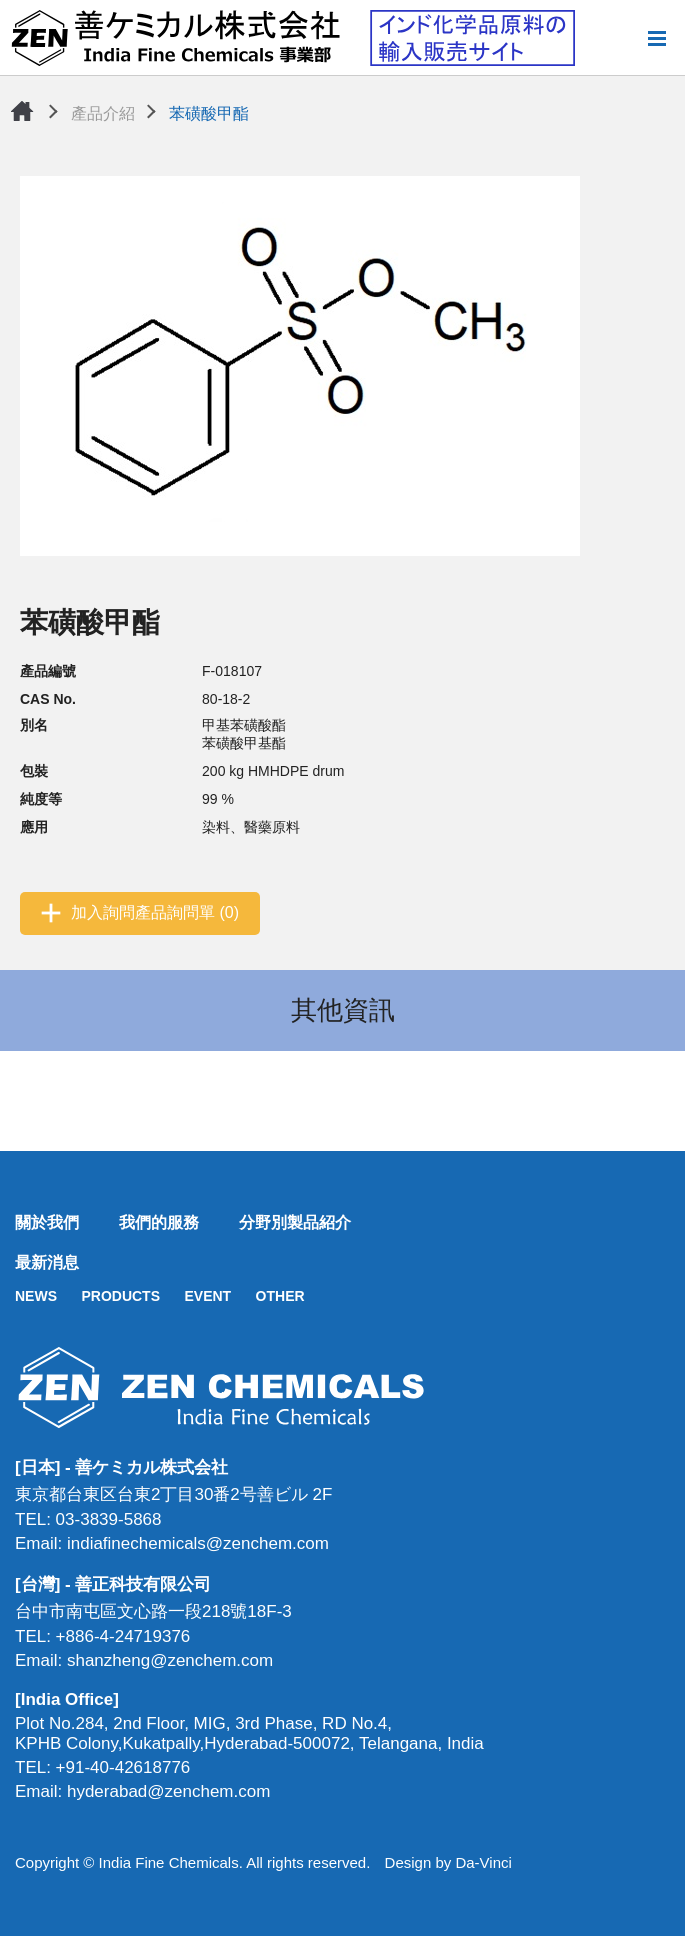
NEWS (36, 1296)
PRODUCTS (120, 1296)
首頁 (22, 111)
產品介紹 (103, 113)
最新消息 (47, 1262)
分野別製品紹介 (295, 1222)
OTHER (280, 1296)
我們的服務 (159, 1222)
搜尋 (624, 38)
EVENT (207, 1296)
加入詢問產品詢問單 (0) (155, 912)
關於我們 (47, 1222)
